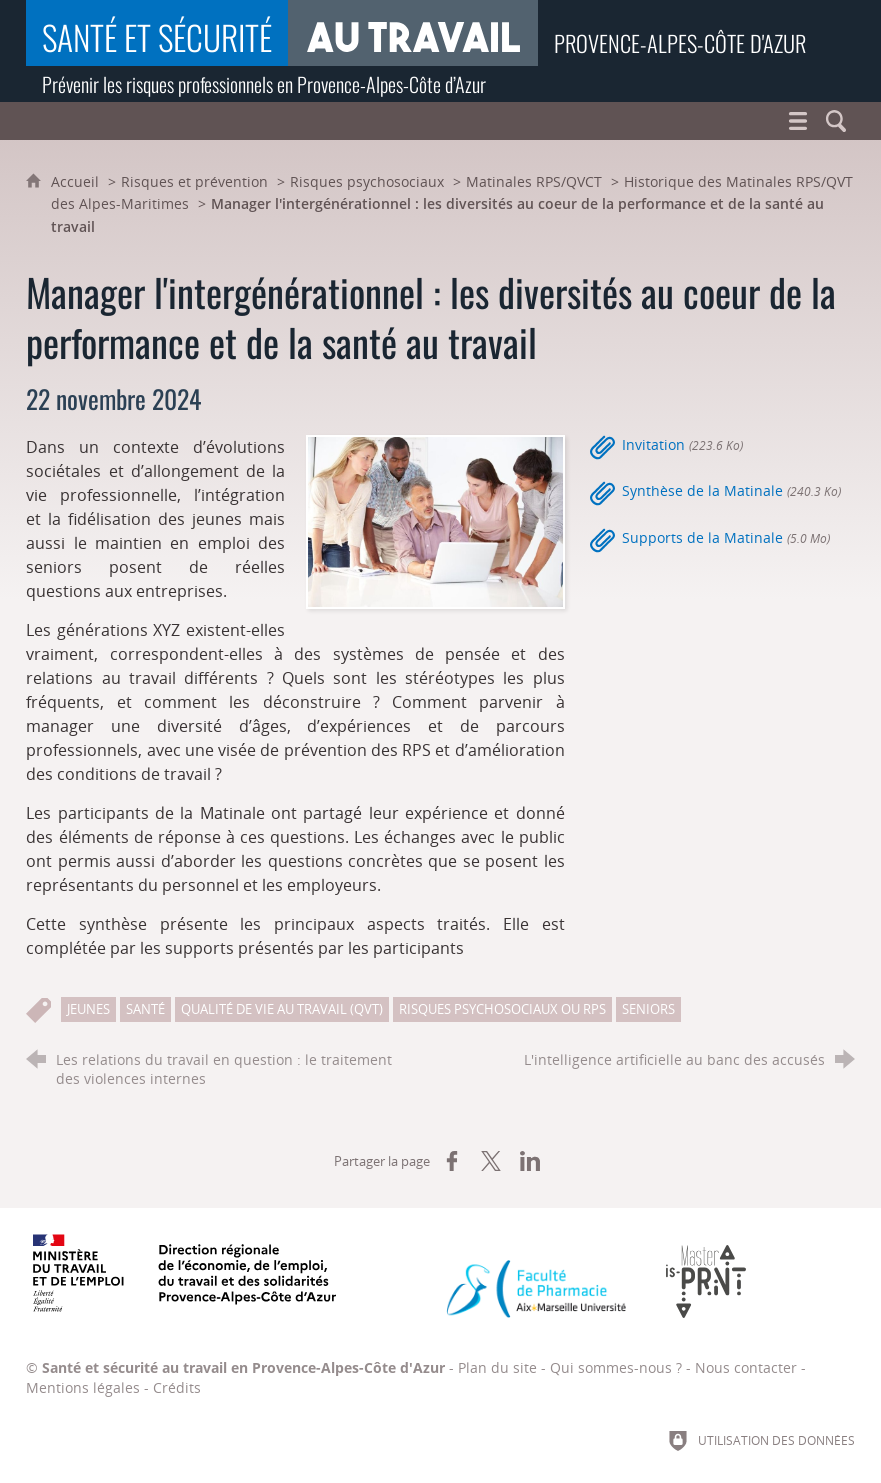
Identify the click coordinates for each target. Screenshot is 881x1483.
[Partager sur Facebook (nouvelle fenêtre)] (452, 1161)
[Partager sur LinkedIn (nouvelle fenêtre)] (530, 1161)
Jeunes (88, 1009)
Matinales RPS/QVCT (534, 181)
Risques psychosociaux (367, 181)
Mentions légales (83, 1387)
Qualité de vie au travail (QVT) (282, 1009)
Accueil (77, 181)
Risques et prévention (194, 181)
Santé (145, 1009)
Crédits (177, 1387)
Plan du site (497, 1367)
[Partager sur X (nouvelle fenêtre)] (491, 1161)
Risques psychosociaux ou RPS (502, 1009)
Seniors (648, 1009)
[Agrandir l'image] (435, 520)
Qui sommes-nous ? (616, 1367)
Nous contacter (746, 1367)
